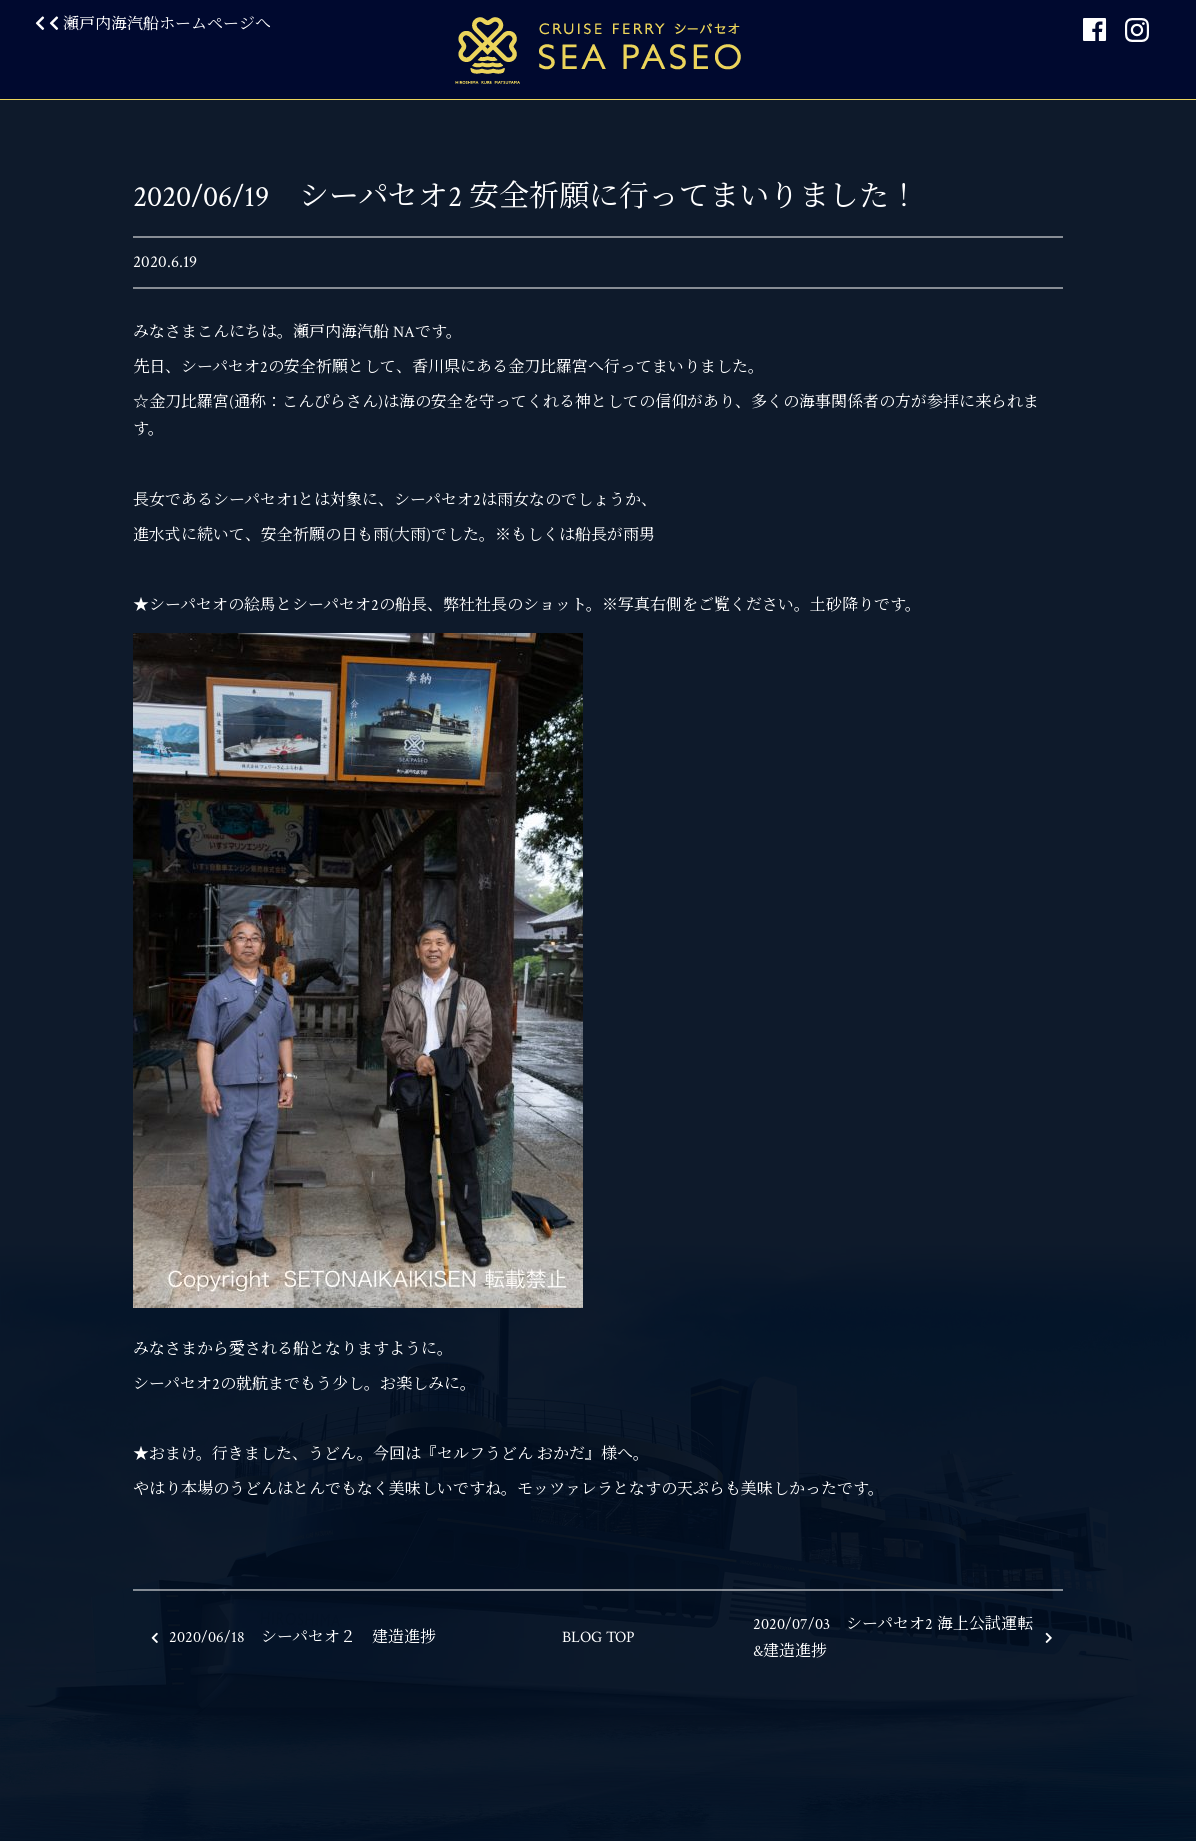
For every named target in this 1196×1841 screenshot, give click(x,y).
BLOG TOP (598, 1637)
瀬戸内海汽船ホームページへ (153, 24)
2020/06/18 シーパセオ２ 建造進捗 (293, 1637)
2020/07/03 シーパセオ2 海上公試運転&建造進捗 (903, 1638)
